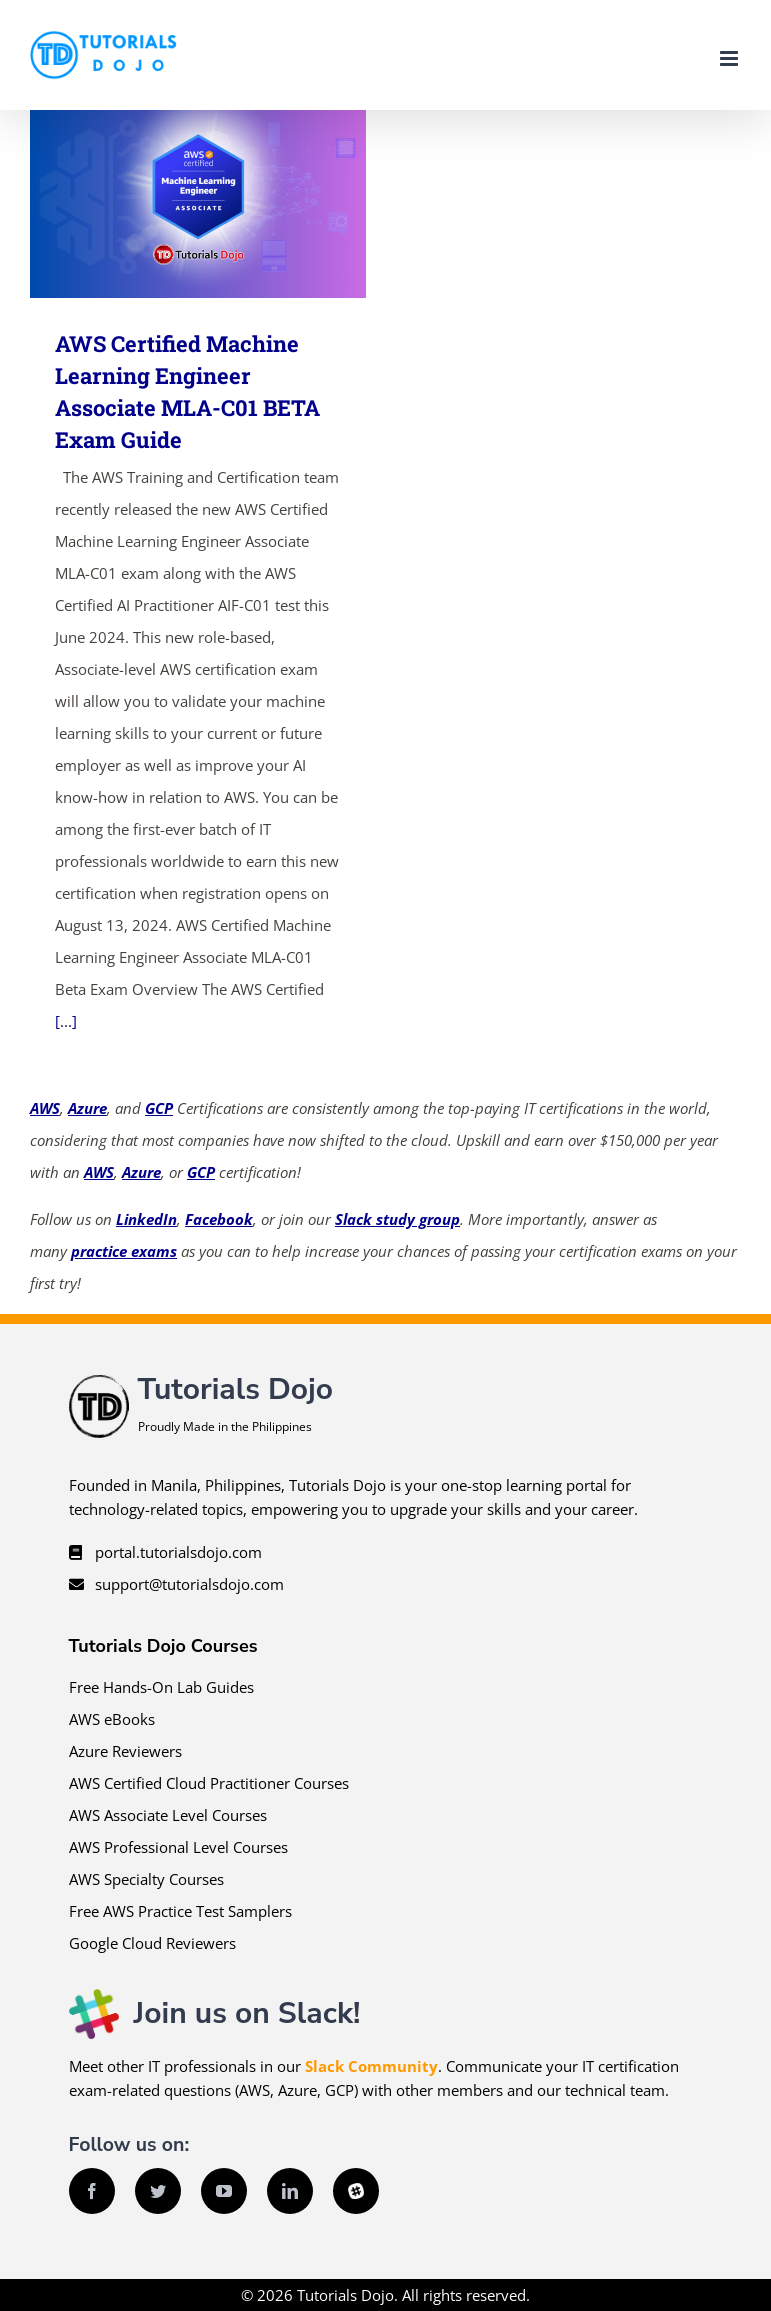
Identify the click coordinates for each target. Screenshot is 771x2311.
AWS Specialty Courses (146, 1879)
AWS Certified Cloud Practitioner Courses (209, 1783)
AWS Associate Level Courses (168, 1815)
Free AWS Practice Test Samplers (180, 1911)
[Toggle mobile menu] (730, 58)
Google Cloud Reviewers (152, 1943)
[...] (66, 1021)
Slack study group (397, 1219)
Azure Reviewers (125, 1751)
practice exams (124, 1251)
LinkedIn (146, 1219)
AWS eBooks (112, 1719)
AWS (45, 1108)
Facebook (219, 1219)
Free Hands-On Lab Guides (161, 1687)
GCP (159, 1108)
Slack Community (371, 2066)
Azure (87, 1108)
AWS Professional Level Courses (178, 1847)
